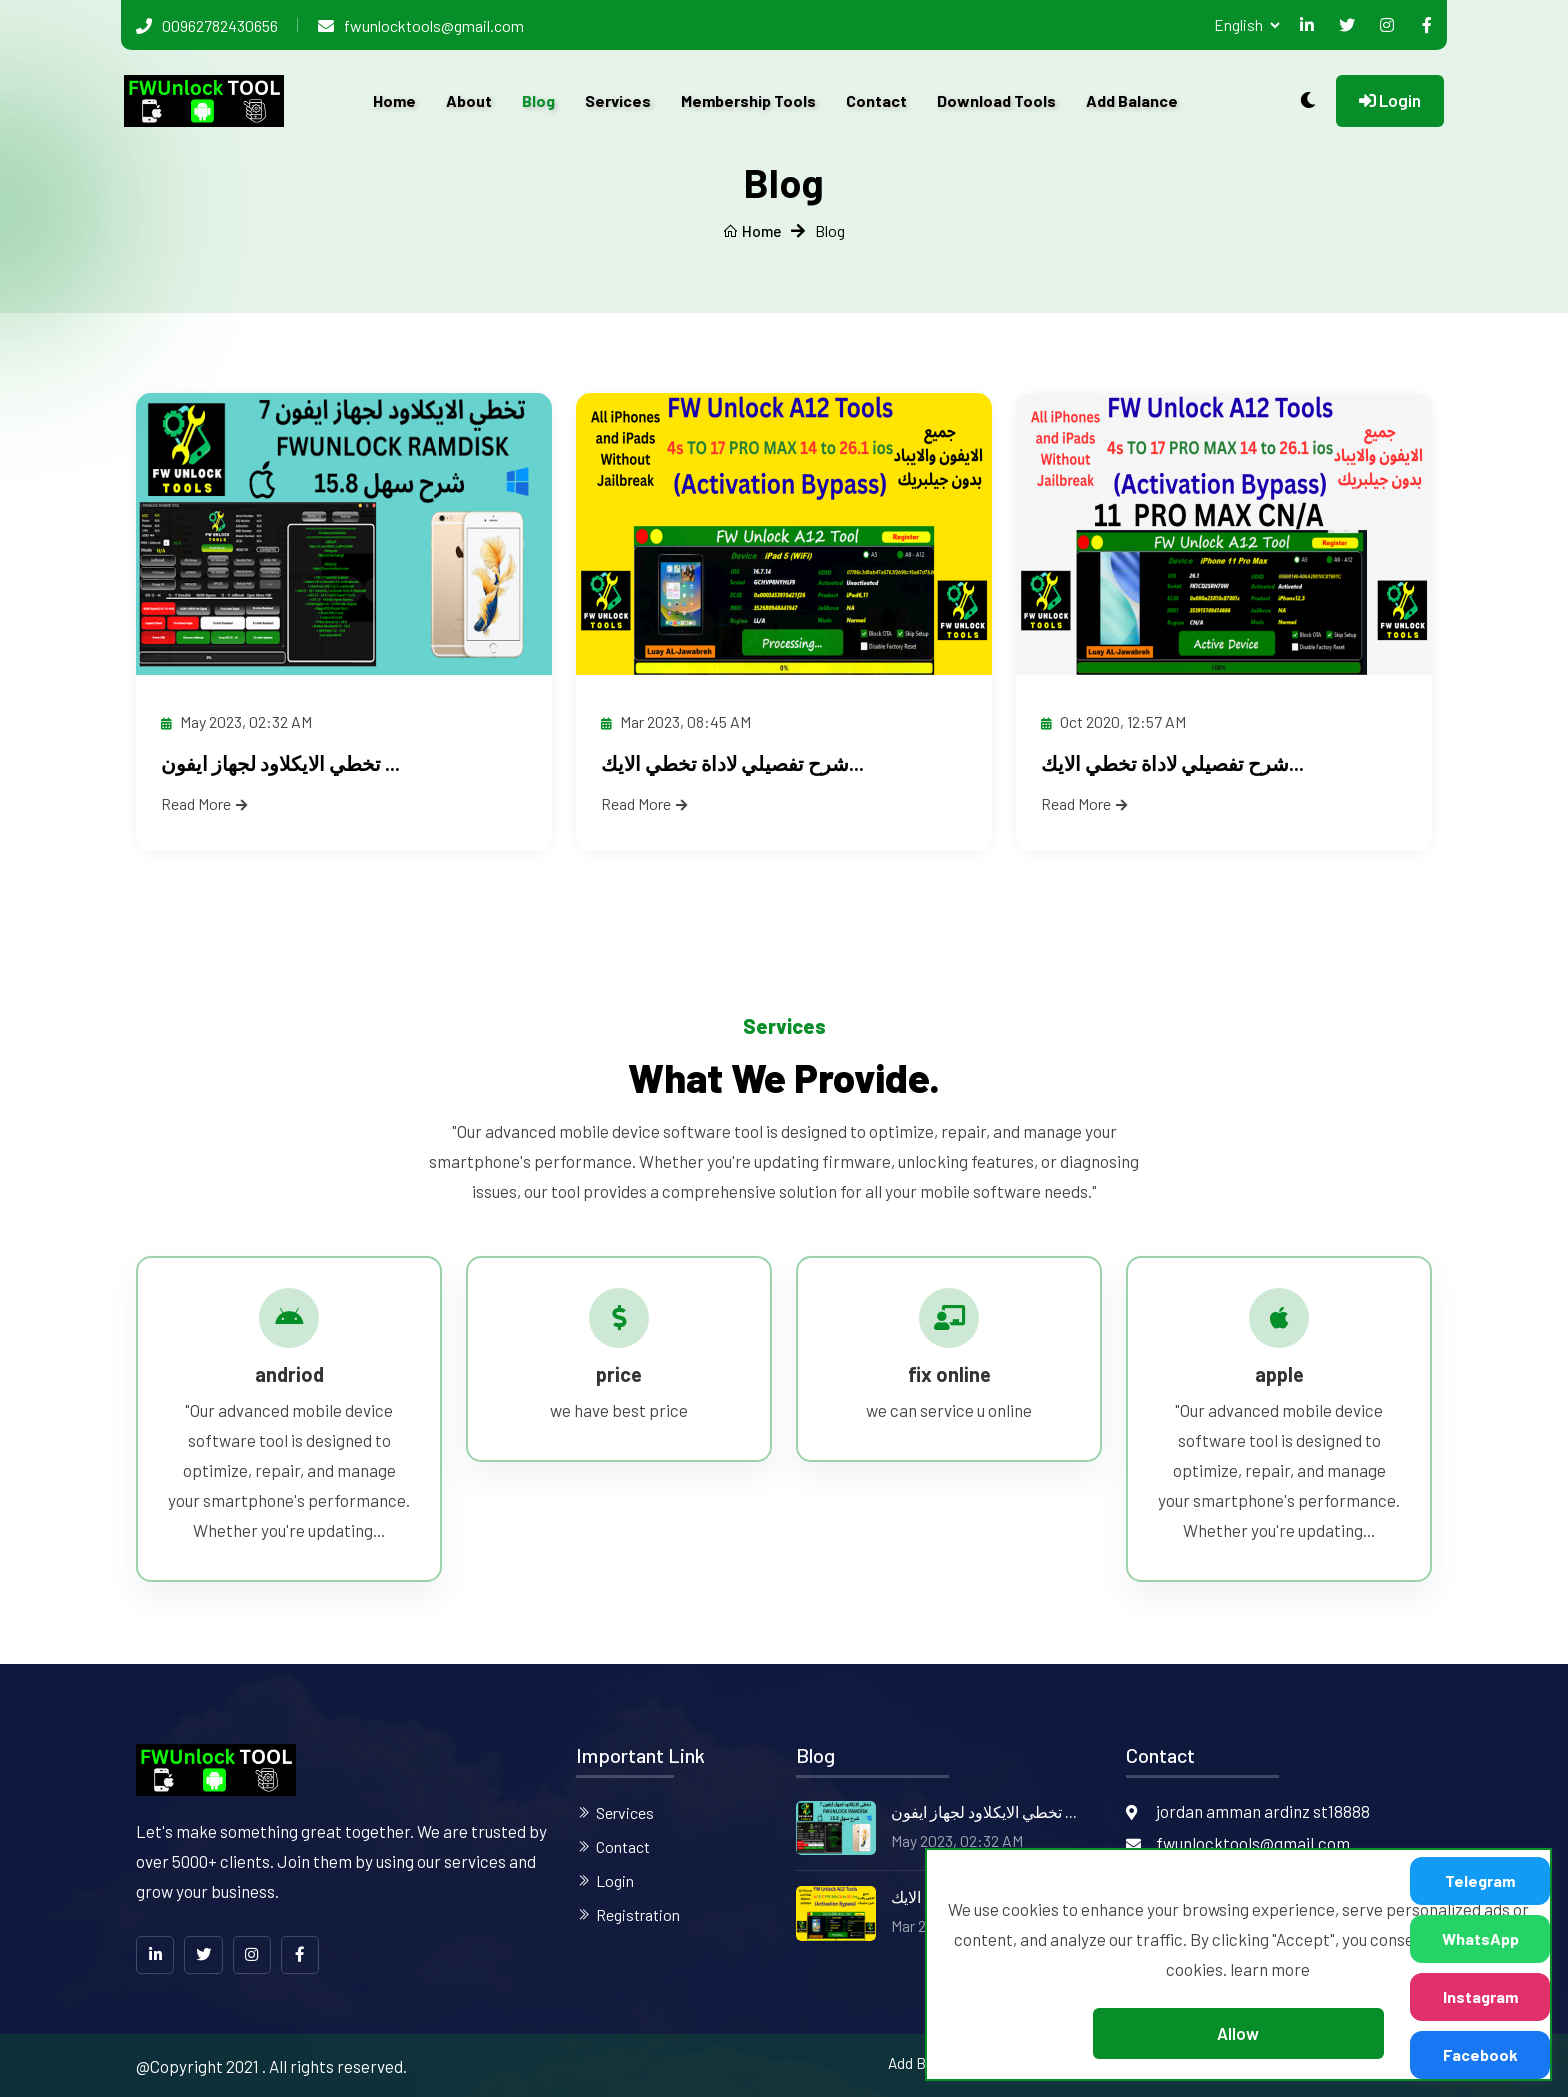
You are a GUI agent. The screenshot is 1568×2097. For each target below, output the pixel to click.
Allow (1238, 2033)
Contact (876, 100)
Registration (638, 1913)
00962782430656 (220, 25)
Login (1390, 100)
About (469, 100)
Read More (204, 803)
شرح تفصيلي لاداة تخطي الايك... (732, 763)
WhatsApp (1480, 1938)
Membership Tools (748, 100)
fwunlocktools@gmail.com (434, 25)
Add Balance (1132, 100)
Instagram (1480, 1996)
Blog (538, 100)
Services (618, 100)
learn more (1270, 1969)
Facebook (1480, 2054)
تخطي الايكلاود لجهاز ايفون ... (280, 763)
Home (394, 100)
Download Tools (996, 100)
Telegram (1480, 1880)
